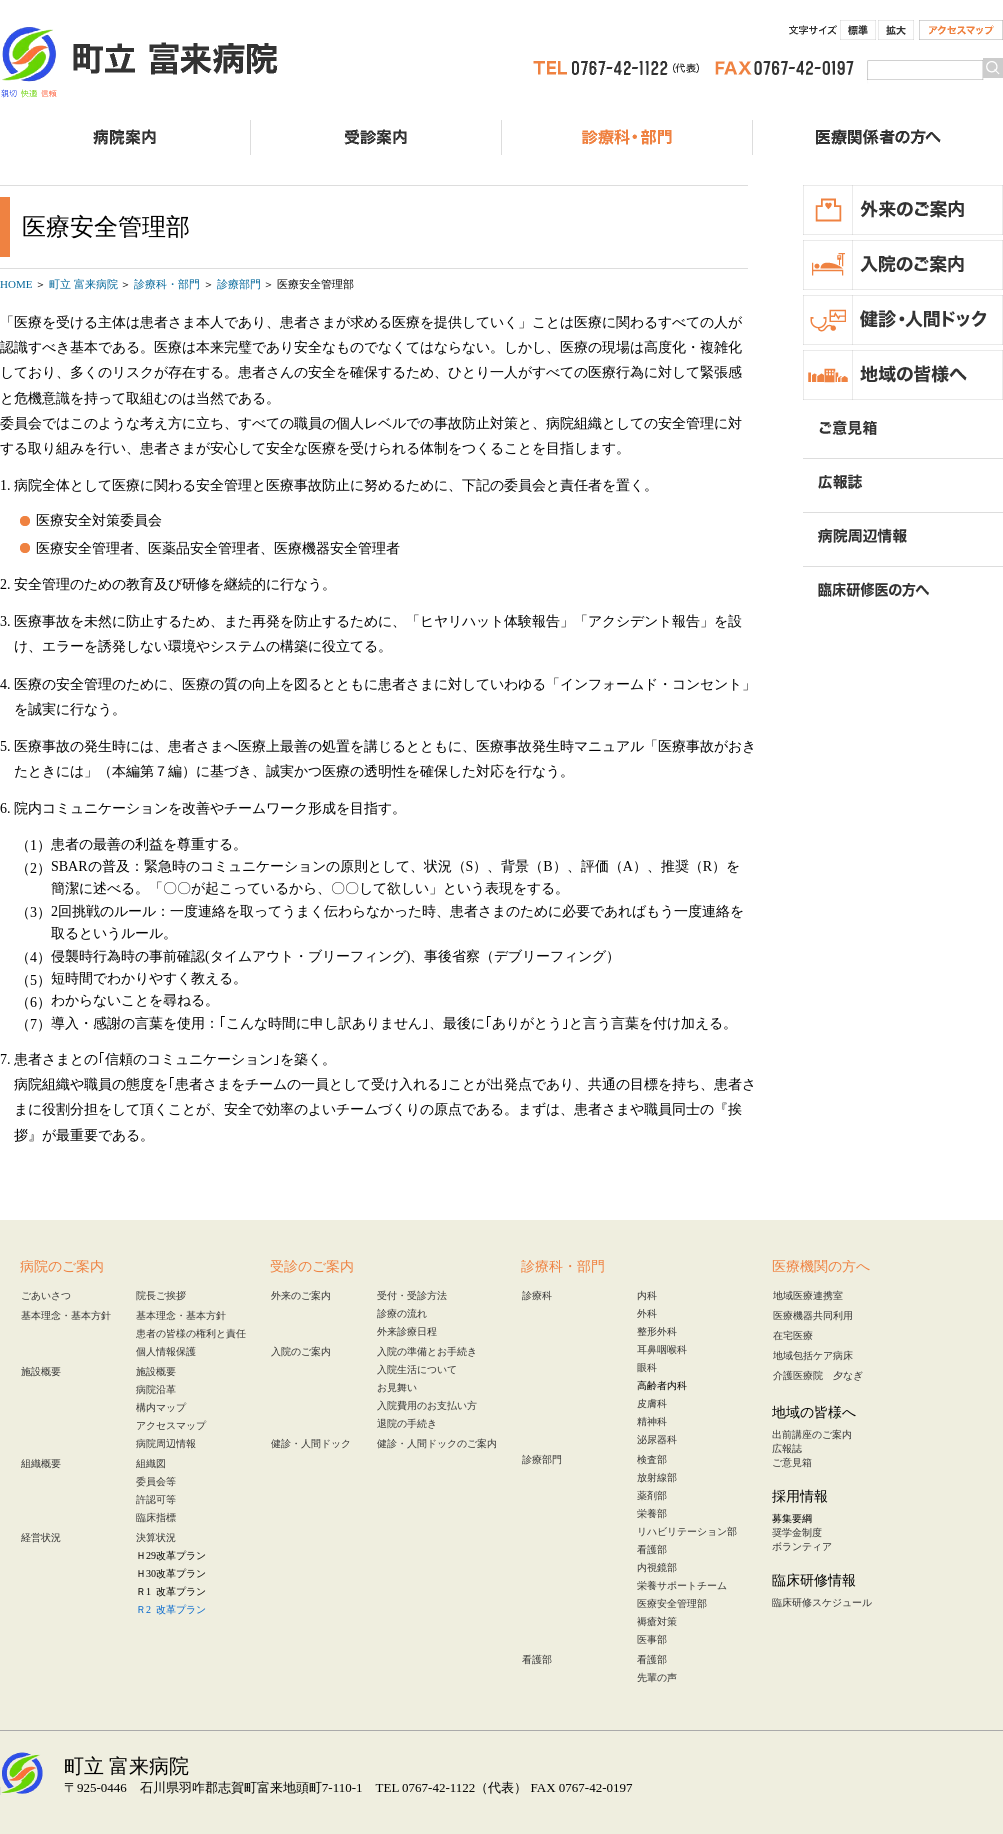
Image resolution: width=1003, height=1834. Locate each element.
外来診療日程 (407, 1331)
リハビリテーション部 (687, 1531)
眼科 (647, 1367)
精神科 (652, 1421)
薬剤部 (652, 1495)
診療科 (537, 1295)
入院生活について (417, 1369)
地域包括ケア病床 (813, 1355)
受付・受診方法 (412, 1295)
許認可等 (156, 1499)
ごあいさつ (46, 1295)
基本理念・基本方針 (66, 1315)
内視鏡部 (657, 1567)
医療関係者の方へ (878, 137)
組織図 (151, 1463)
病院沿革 (156, 1389)
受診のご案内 (376, 137)
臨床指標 (156, 1517)
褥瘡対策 (657, 1621)
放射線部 (657, 1477)
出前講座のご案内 (812, 1434)
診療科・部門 (627, 137)
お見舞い (397, 1387)
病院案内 (125, 137)
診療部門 (542, 1459)
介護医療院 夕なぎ (818, 1375)
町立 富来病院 (140, 65)
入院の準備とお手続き (427, 1351)
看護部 (652, 1549)
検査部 (652, 1459)
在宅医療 (793, 1335)
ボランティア (802, 1546)
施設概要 (41, 1371)
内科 (647, 1295)
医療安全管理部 (672, 1603)
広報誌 (787, 1448)
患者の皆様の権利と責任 (191, 1333)
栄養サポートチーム (682, 1585)
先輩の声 (657, 1677)
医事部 (652, 1639)
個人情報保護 (166, 1351)
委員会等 (156, 1481)
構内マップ (161, 1407)
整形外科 (657, 1331)
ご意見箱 (792, 1462)
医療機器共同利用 (813, 1315)
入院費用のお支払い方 (427, 1405)
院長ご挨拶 (161, 1295)
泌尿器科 (657, 1439)
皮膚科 (652, 1403)
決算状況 (156, 1537)
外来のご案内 (301, 1295)
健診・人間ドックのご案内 (437, 1443)
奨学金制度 (797, 1532)
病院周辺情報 (166, 1443)
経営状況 (41, 1537)
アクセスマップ (961, 30)
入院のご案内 (301, 1351)
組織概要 (41, 1463)
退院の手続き (407, 1423)
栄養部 (652, 1513)
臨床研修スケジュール (822, 1602)
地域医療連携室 (808, 1295)
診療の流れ (402, 1313)
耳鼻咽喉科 (662, 1349)
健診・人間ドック (311, 1443)
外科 (647, 1313)
